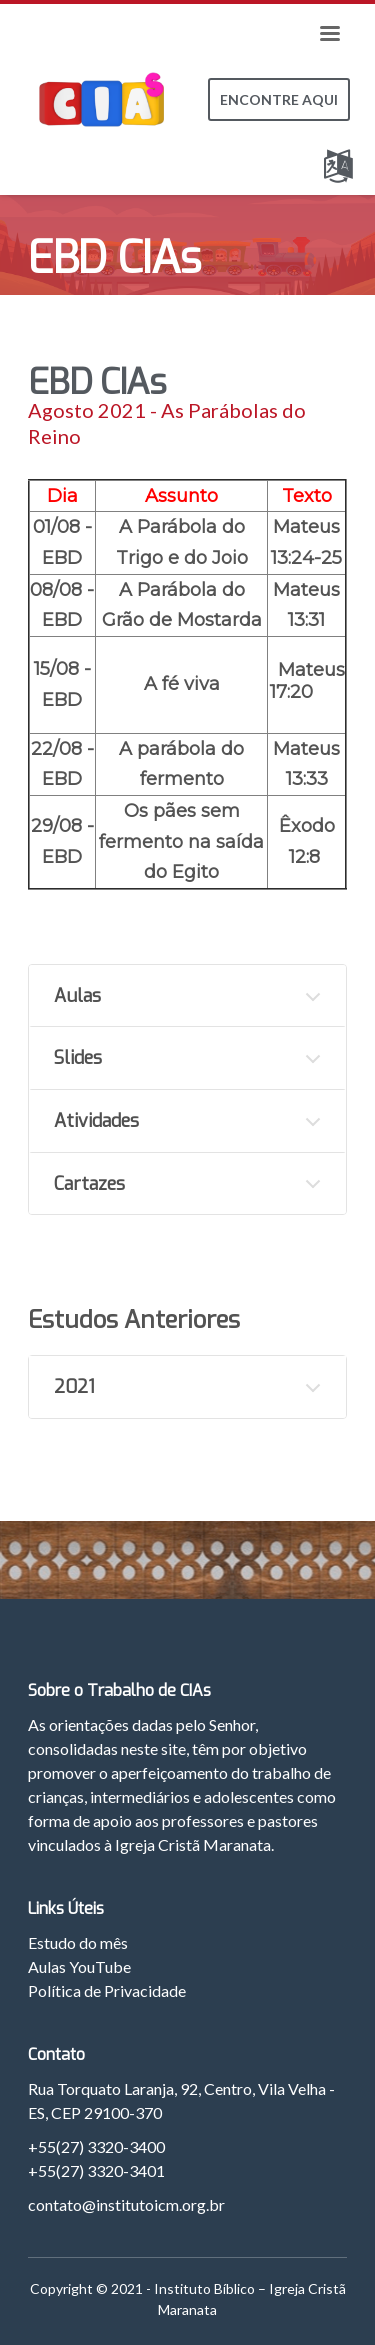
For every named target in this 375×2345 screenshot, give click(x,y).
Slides (78, 1058)
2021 (74, 1387)
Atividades (96, 1121)
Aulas (77, 996)
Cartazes (89, 1184)
